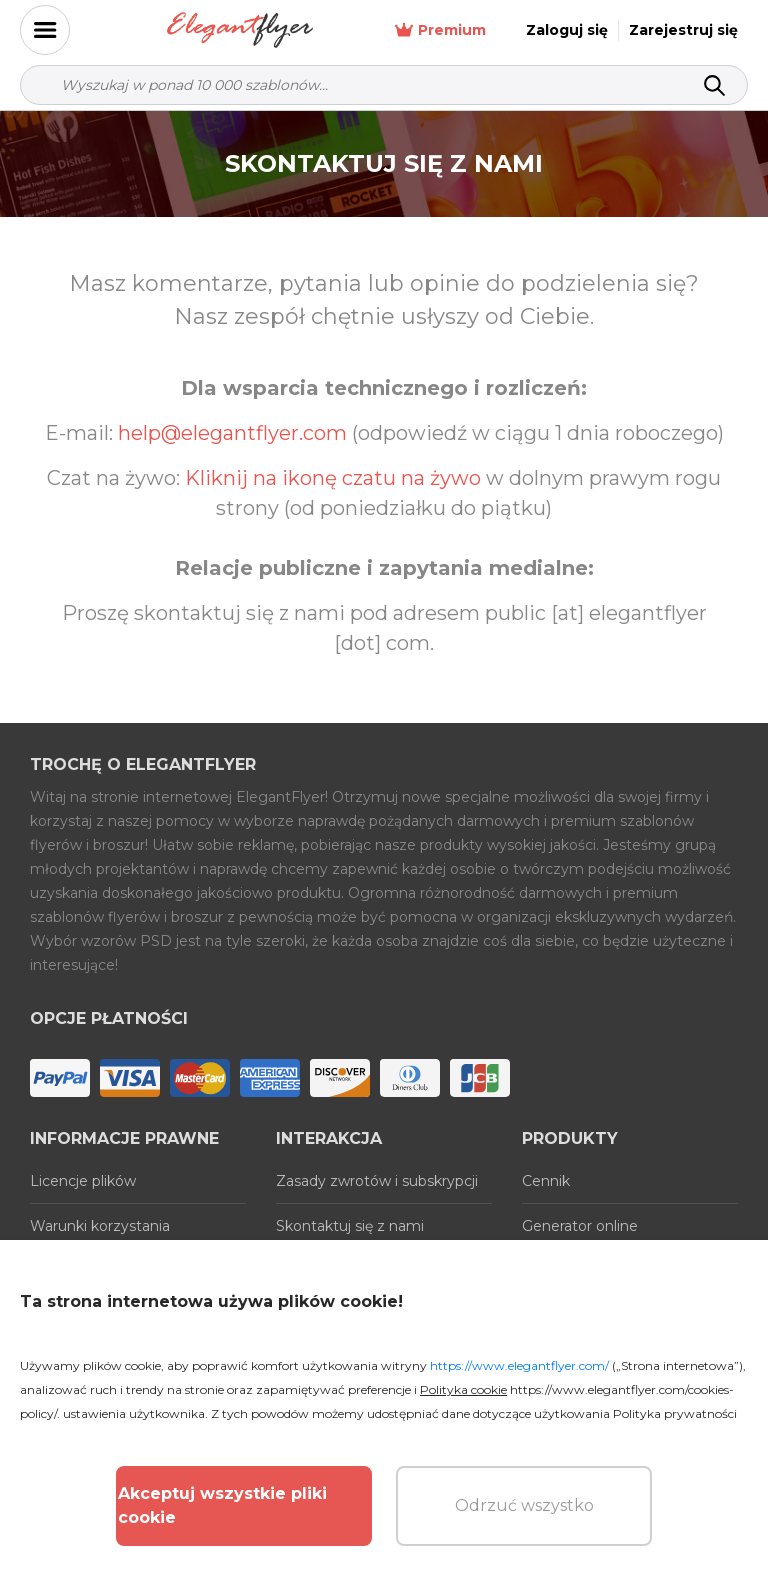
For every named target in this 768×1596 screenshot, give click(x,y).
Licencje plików (83, 1181)
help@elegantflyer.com (232, 433)
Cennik (546, 1181)
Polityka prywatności (675, 1413)
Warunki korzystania (100, 1226)
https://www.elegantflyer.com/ (519, 1365)
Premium (440, 30)
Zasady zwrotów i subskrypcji (377, 1181)
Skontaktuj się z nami (350, 1226)
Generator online (580, 1226)
